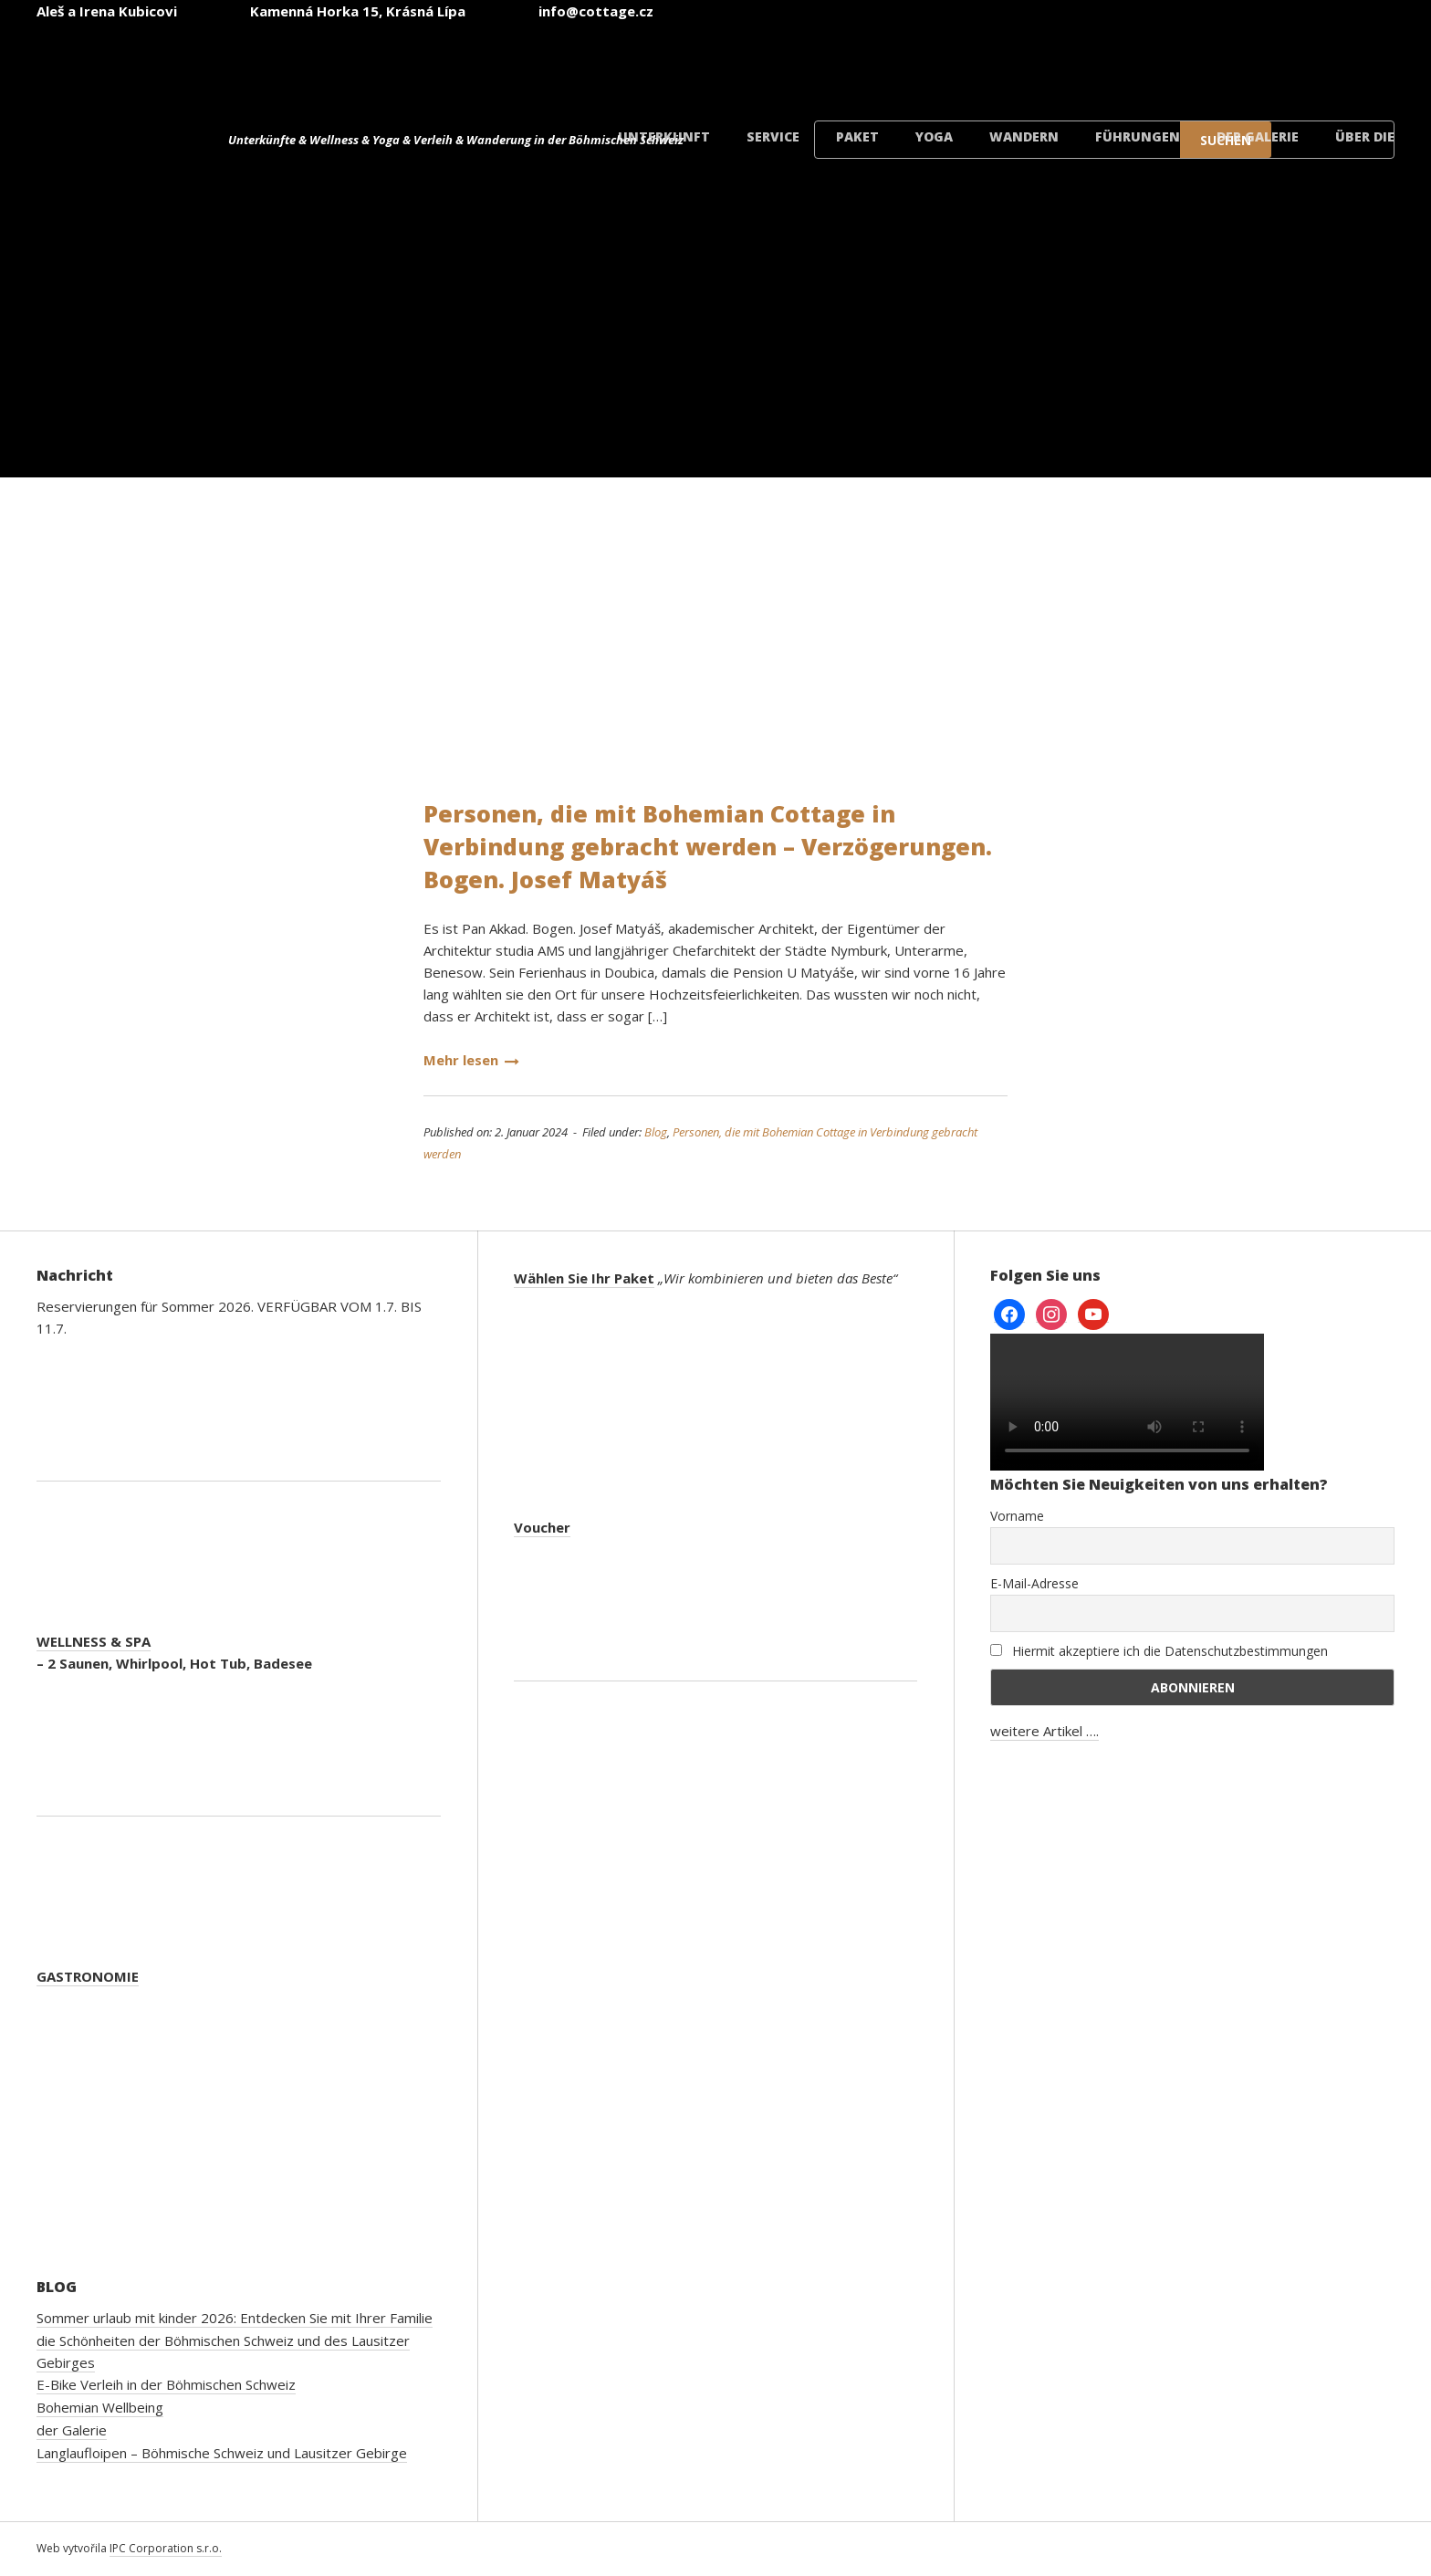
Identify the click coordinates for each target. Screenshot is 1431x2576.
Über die (1364, 136)
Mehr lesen (471, 1060)
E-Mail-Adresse (1034, 1583)
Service (773, 136)
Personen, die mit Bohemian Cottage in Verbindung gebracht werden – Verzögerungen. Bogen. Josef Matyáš (707, 846)
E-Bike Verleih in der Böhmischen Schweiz (166, 2384)
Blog (655, 1132)
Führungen (1137, 136)
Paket (857, 136)
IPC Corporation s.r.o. (166, 2548)
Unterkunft (664, 136)
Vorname (1017, 1515)
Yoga (934, 136)
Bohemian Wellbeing (100, 2407)
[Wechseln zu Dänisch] (1332, 62)
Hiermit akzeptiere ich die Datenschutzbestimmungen (1159, 1651)
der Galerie (1258, 136)
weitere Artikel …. (1044, 1731)
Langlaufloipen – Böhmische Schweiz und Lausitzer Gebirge (222, 2453)
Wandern (1024, 136)
